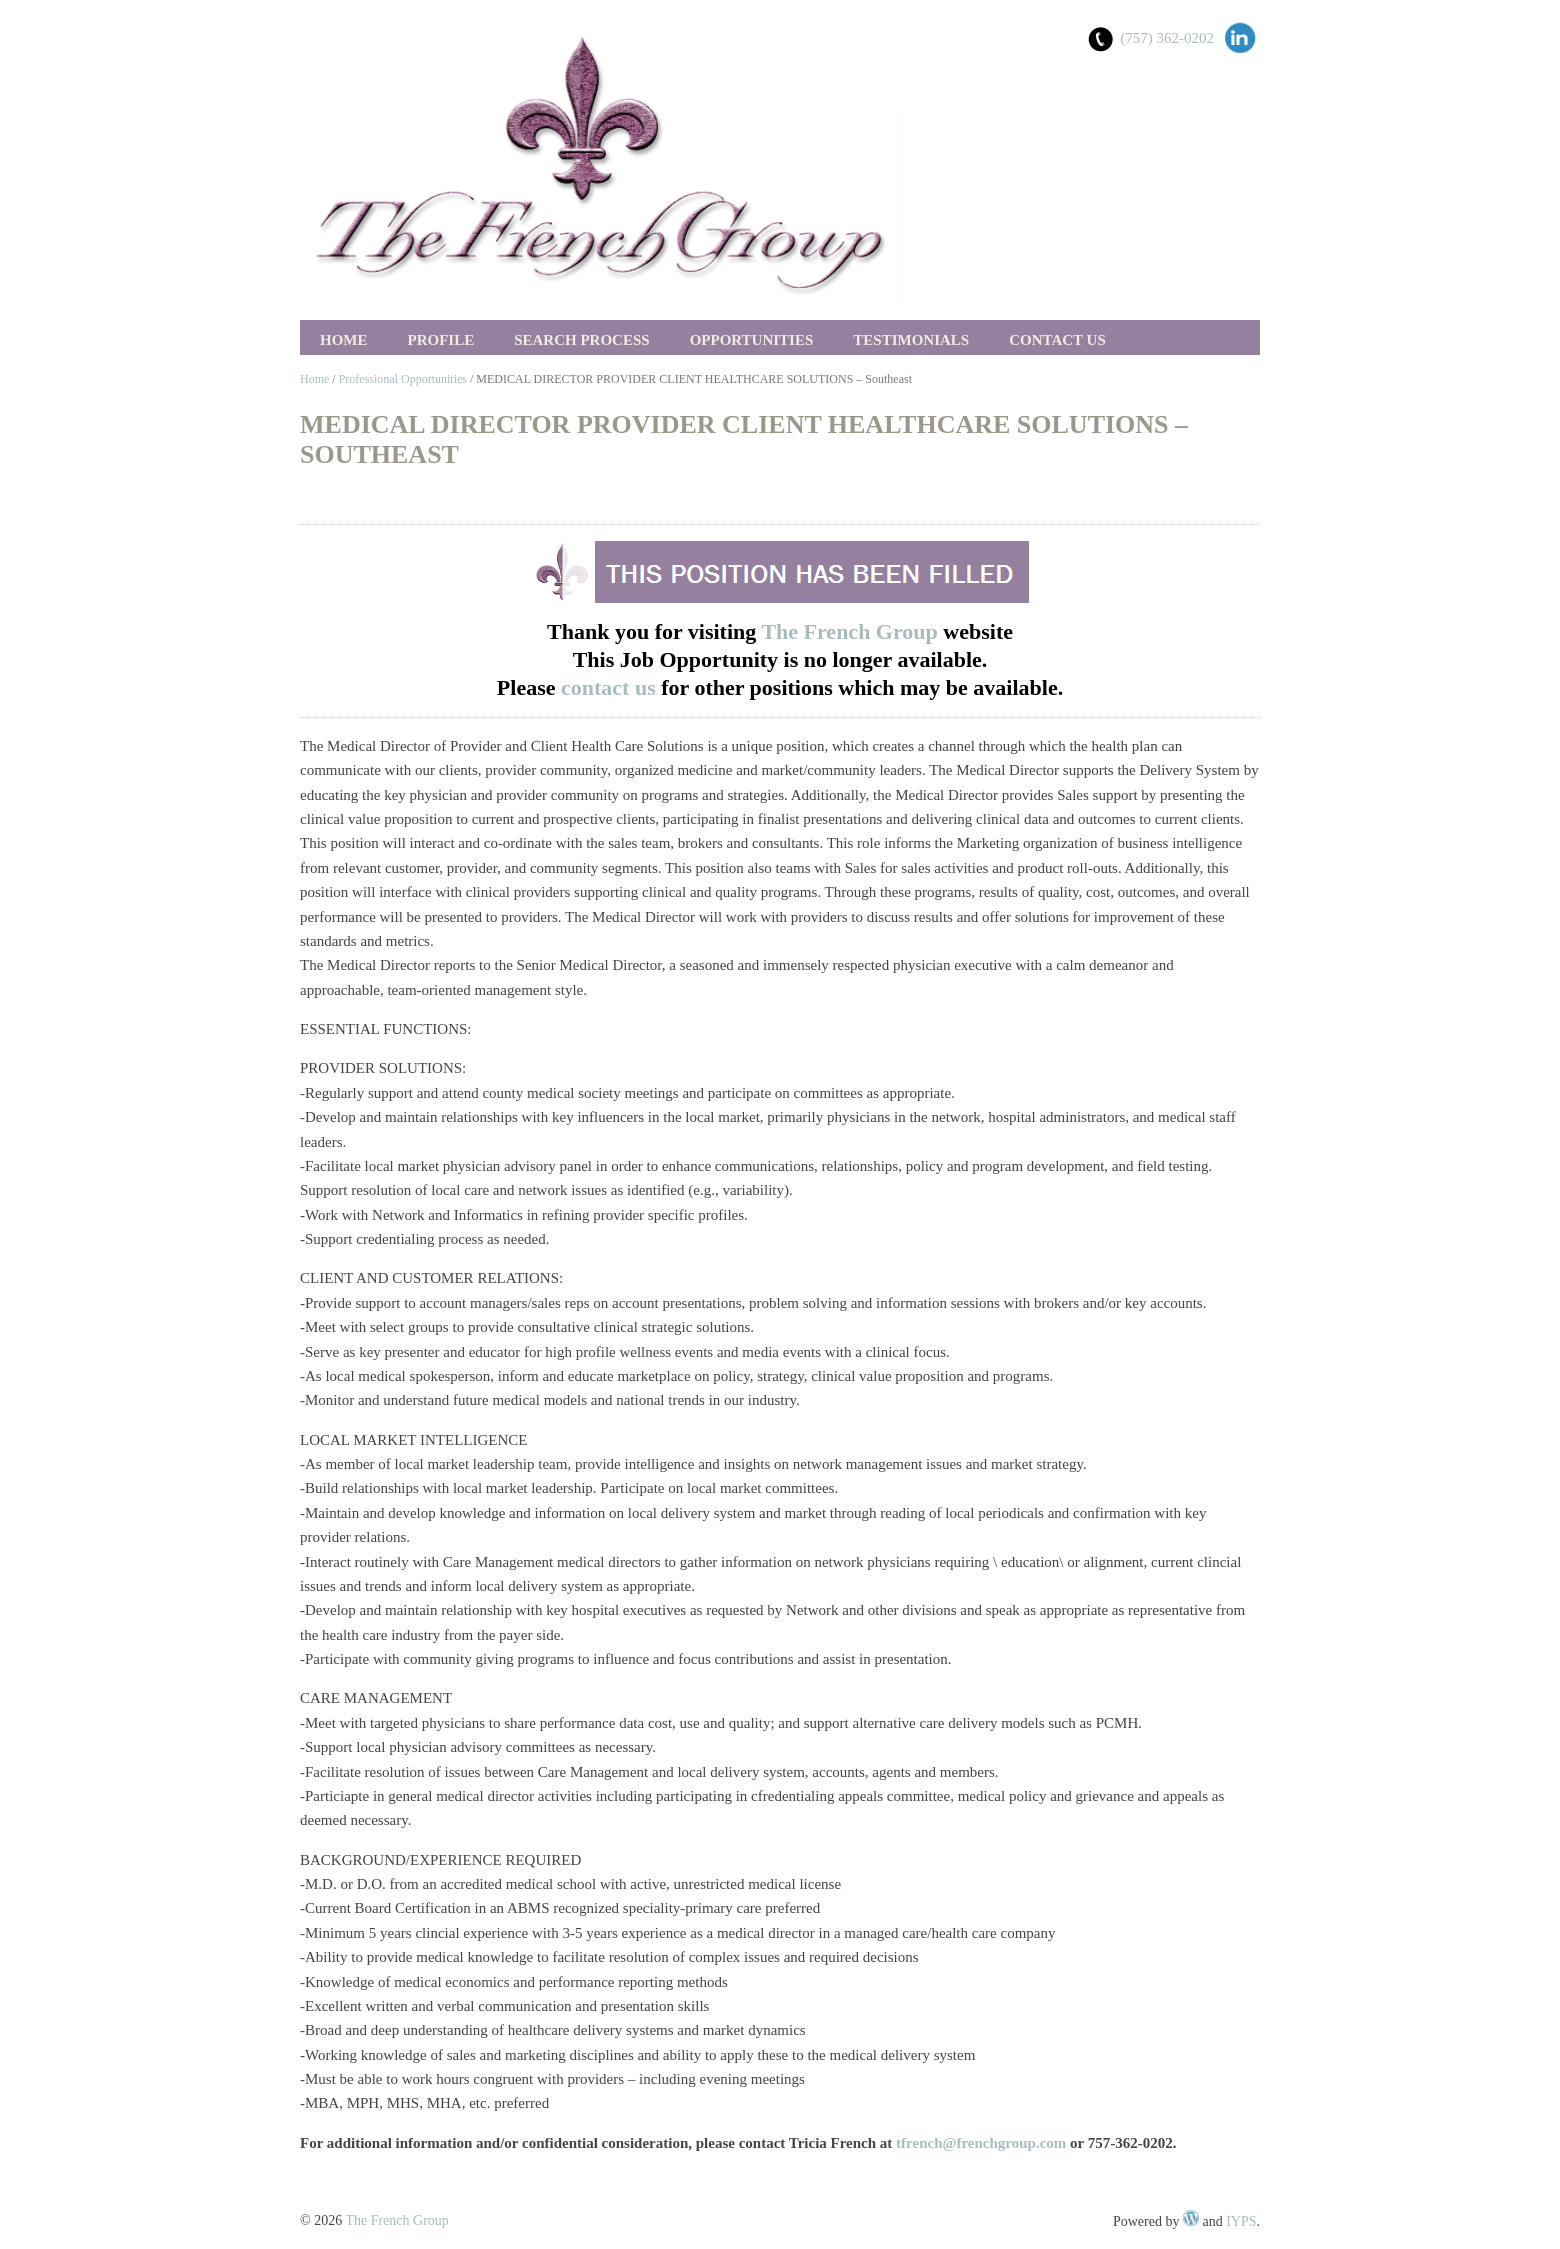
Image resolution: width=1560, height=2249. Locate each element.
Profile (441, 340)
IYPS (1241, 2221)
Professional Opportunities (403, 379)
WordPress (1191, 2218)
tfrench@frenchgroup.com (981, 2143)
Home (344, 340)
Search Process (581, 340)
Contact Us (1057, 340)
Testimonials (911, 340)
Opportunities (752, 340)
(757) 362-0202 (1167, 38)
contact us (611, 687)
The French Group (849, 631)
